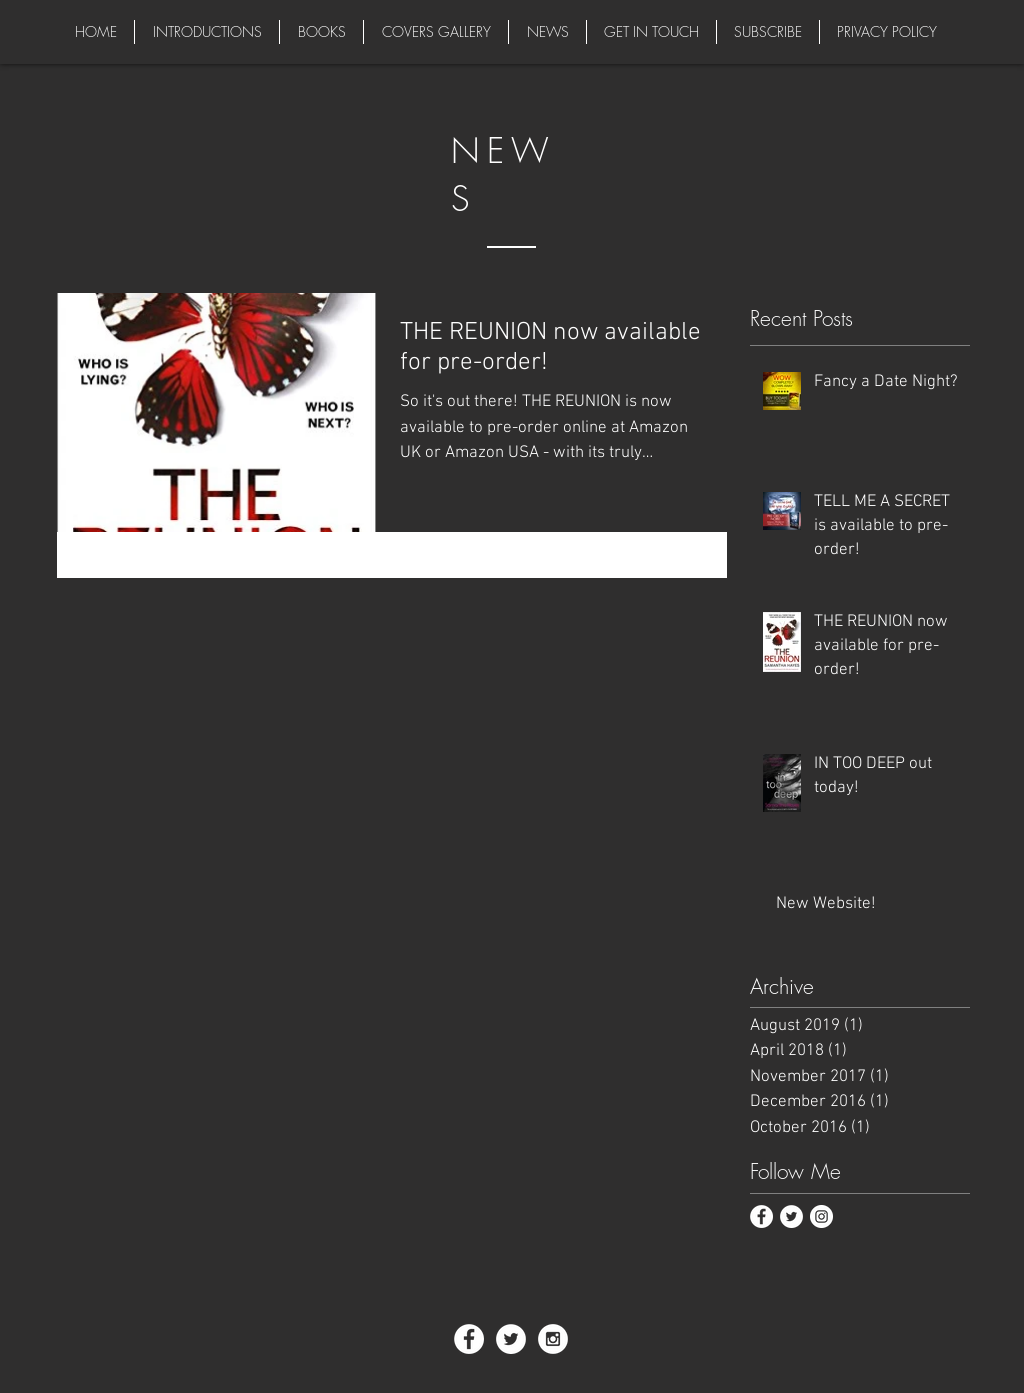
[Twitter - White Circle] (791, 1216)
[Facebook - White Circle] (761, 1216)
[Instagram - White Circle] (553, 1339)
